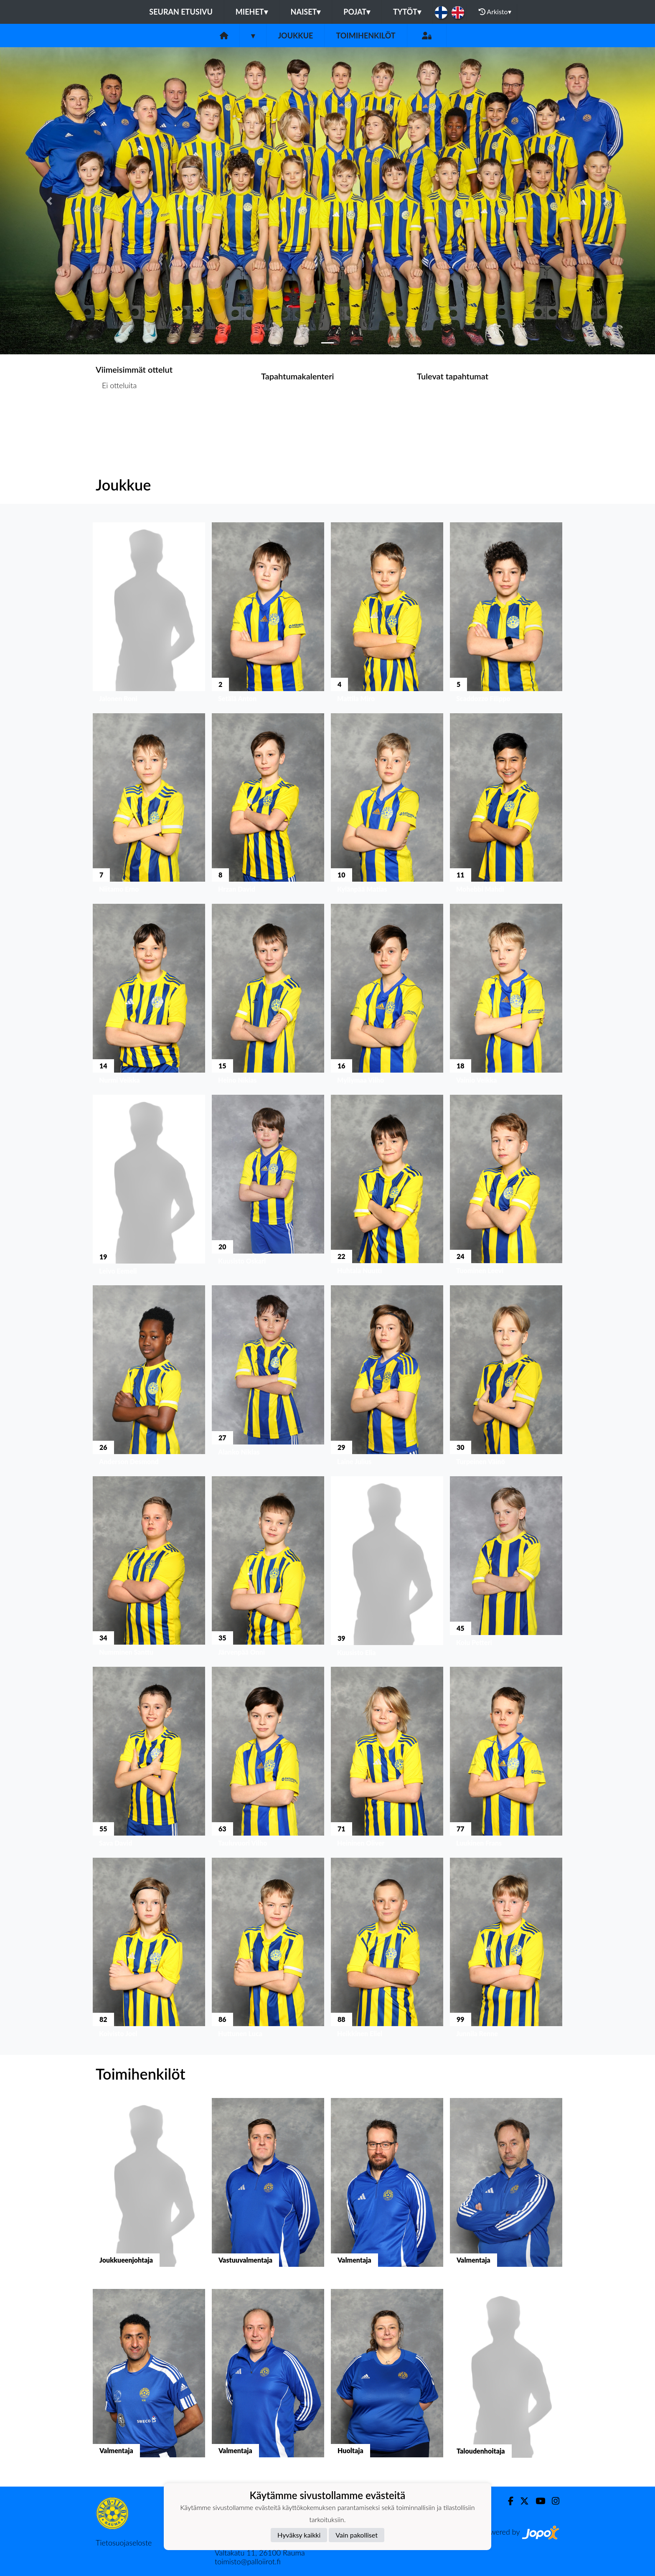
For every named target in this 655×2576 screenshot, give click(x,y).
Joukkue (295, 35)
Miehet (252, 11)
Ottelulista (116, 418)
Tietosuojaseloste (124, 2542)
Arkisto (495, 12)
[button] (49, 200)
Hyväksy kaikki (298, 2535)
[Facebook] (507, 2501)
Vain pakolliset (356, 2535)
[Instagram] (552, 2501)
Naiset (306, 11)
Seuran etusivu (181, 11)
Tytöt (407, 11)
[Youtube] (537, 2501)
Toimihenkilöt (365, 35)
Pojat (356, 11)
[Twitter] (521, 2501)
